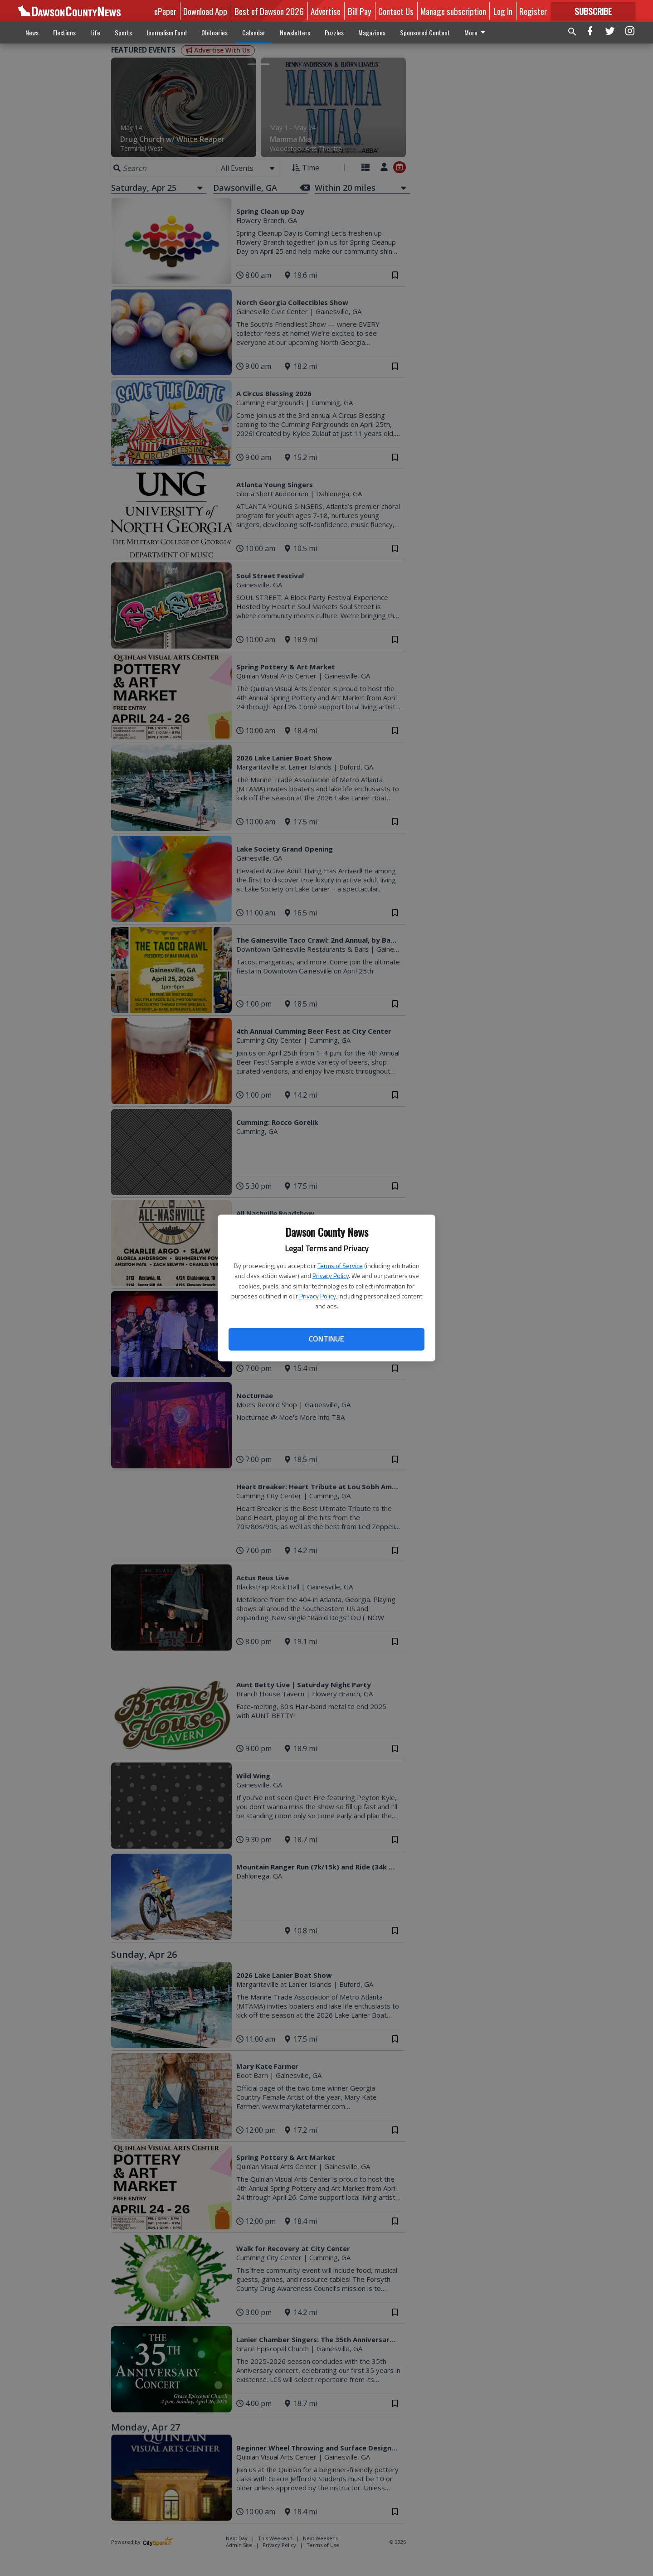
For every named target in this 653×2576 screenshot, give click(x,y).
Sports (123, 32)
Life (95, 32)
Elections (64, 32)
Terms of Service (340, 1265)
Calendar (253, 32)
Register (533, 11)
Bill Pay (359, 11)
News (32, 32)
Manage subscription (453, 11)
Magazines (371, 32)
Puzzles (334, 32)
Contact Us (396, 11)
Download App (205, 11)
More (476, 32)
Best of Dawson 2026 (269, 11)
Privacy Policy (330, 1275)
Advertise (326, 11)
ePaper (165, 11)
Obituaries (214, 32)
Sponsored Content (425, 32)
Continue (326, 1338)
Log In (502, 11)
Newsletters (295, 32)
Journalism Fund (166, 32)
